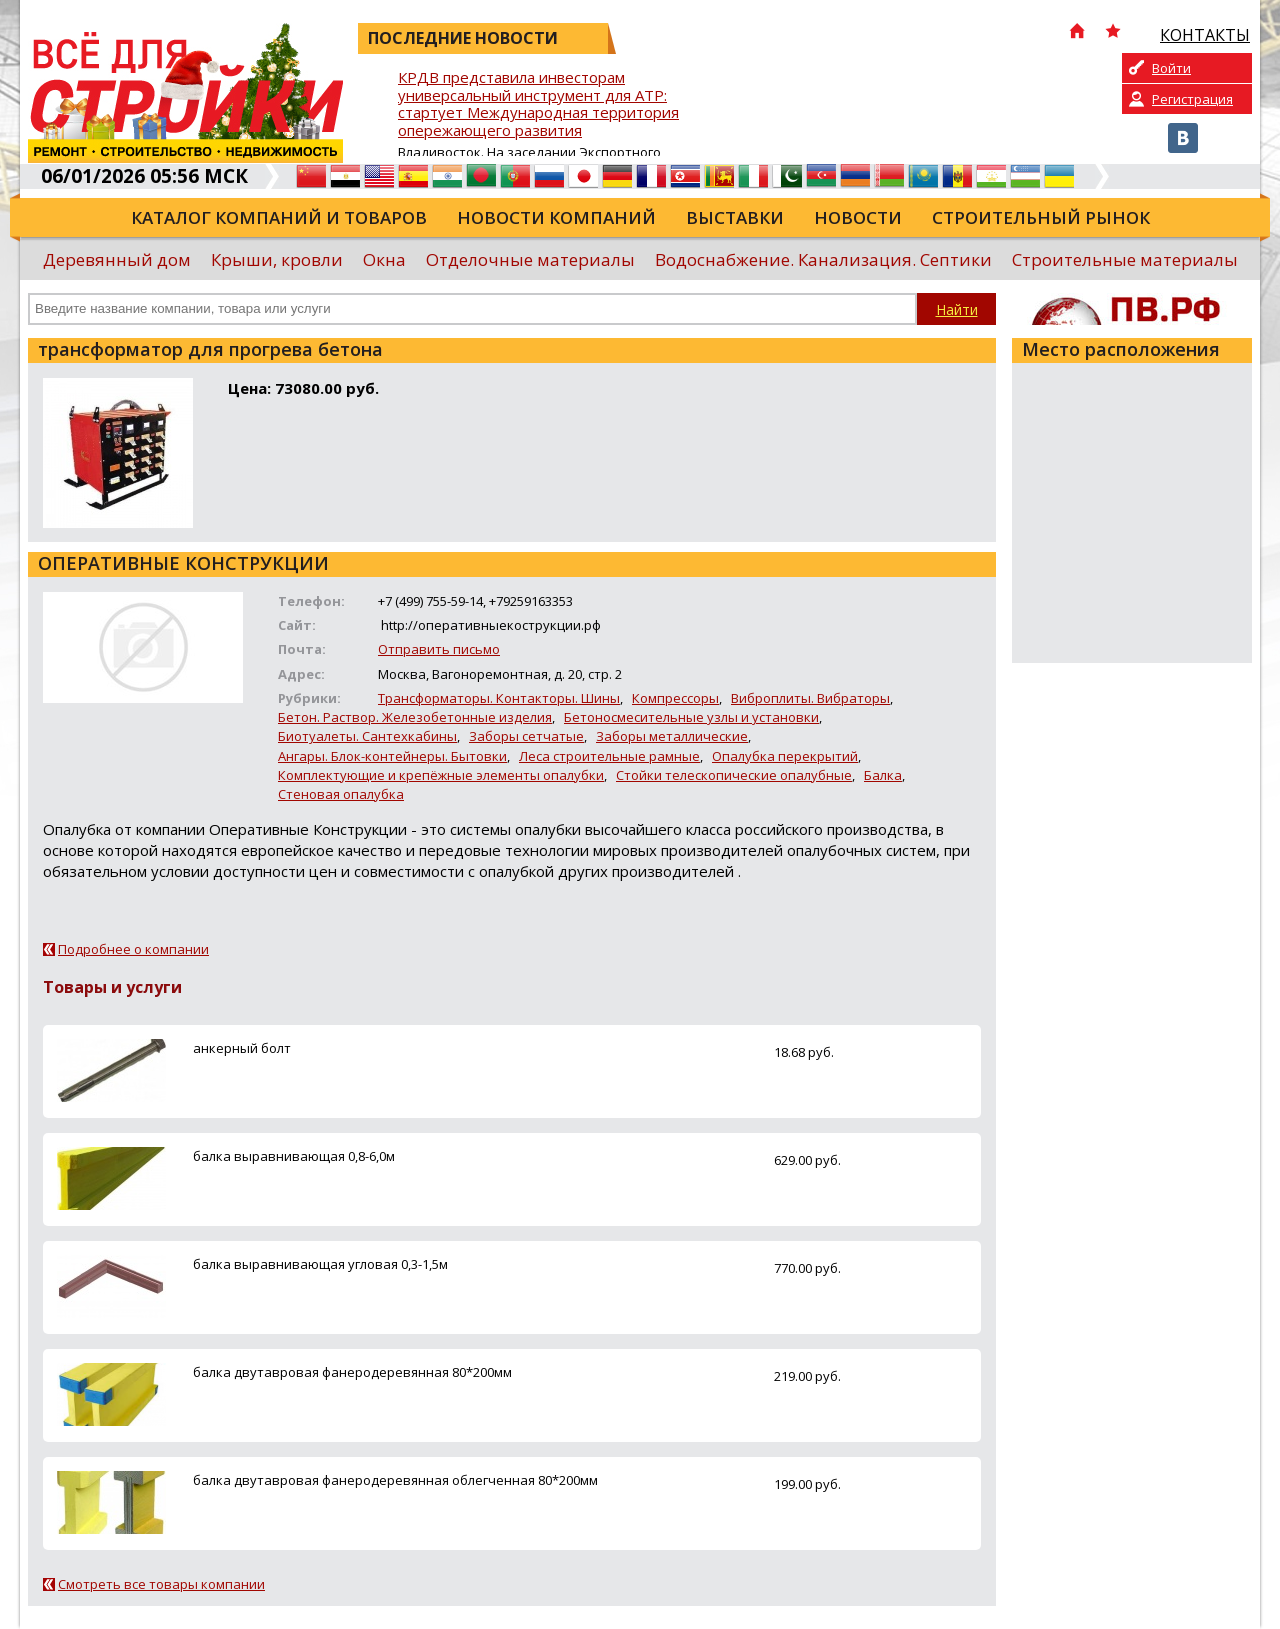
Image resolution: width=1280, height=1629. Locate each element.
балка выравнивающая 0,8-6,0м (294, 1156)
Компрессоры (675, 698)
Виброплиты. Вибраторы (810, 698)
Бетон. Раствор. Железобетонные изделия (415, 717)
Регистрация (1192, 99)
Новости (858, 217)
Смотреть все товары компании (161, 1584)
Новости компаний (556, 217)
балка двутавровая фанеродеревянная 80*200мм (352, 1372)
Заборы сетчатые (526, 736)
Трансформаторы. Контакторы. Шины (499, 698)
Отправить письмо (439, 649)
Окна (384, 259)
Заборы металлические (672, 736)
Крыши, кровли (277, 259)
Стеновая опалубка (341, 794)
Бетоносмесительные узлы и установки (691, 717)
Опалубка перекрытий (785, 756)
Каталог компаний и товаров (279, 217)
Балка (883, 775)
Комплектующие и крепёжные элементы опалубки (441, 775)
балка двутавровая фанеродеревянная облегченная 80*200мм (395, 1480)
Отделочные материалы (530, 259)
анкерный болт (242, 1048)
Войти (1171, 68)
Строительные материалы (1125, 259)
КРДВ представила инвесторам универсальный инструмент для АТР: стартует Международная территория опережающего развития (538, 104)
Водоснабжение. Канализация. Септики (823, 259)
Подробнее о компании (133, 949)
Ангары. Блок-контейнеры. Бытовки (392, 756)
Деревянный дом (117, 259)
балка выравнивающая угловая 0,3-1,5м (320, 1264)
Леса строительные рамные (609, 756)
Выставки (735, 217)
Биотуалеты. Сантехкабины (367, 736)
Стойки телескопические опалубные (734, 775)
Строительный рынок (1041, 217)
